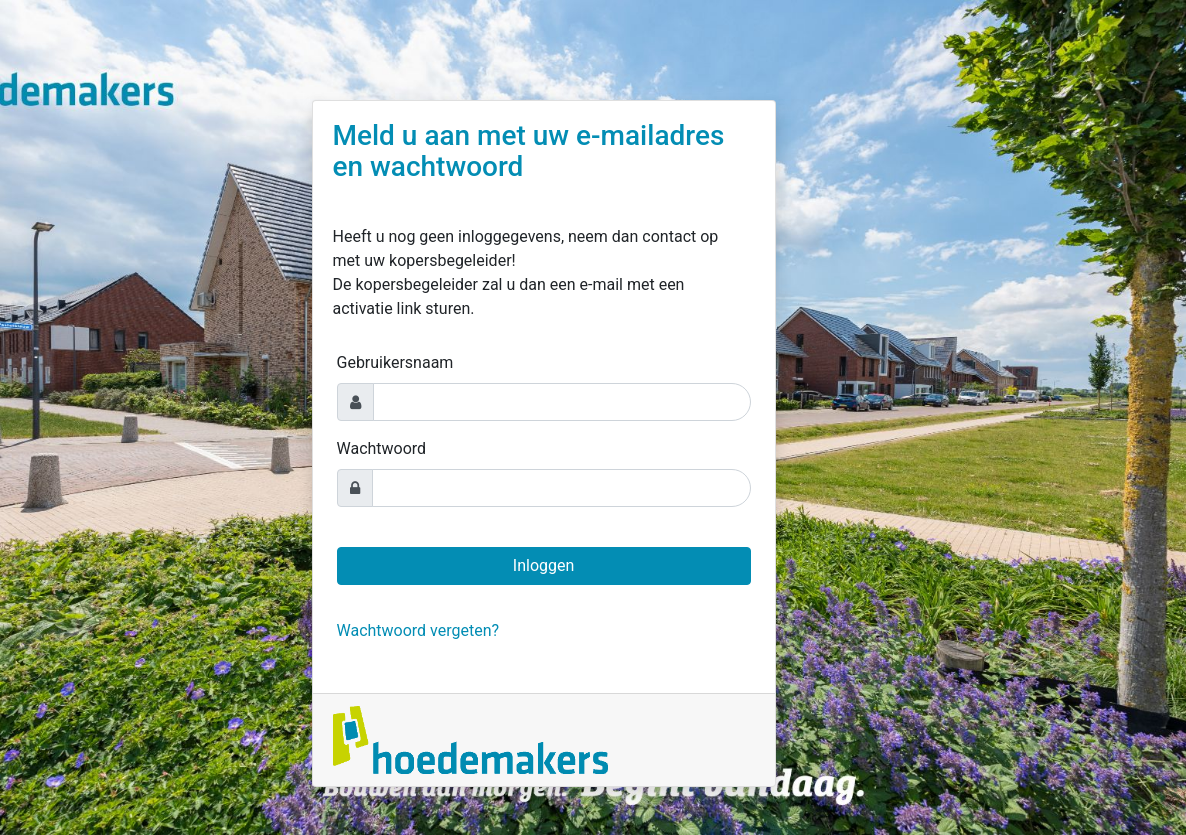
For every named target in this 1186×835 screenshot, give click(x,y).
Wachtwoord (382, 448)
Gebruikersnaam (395, 362)
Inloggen (544, 565)
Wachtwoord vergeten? (418, 630)
